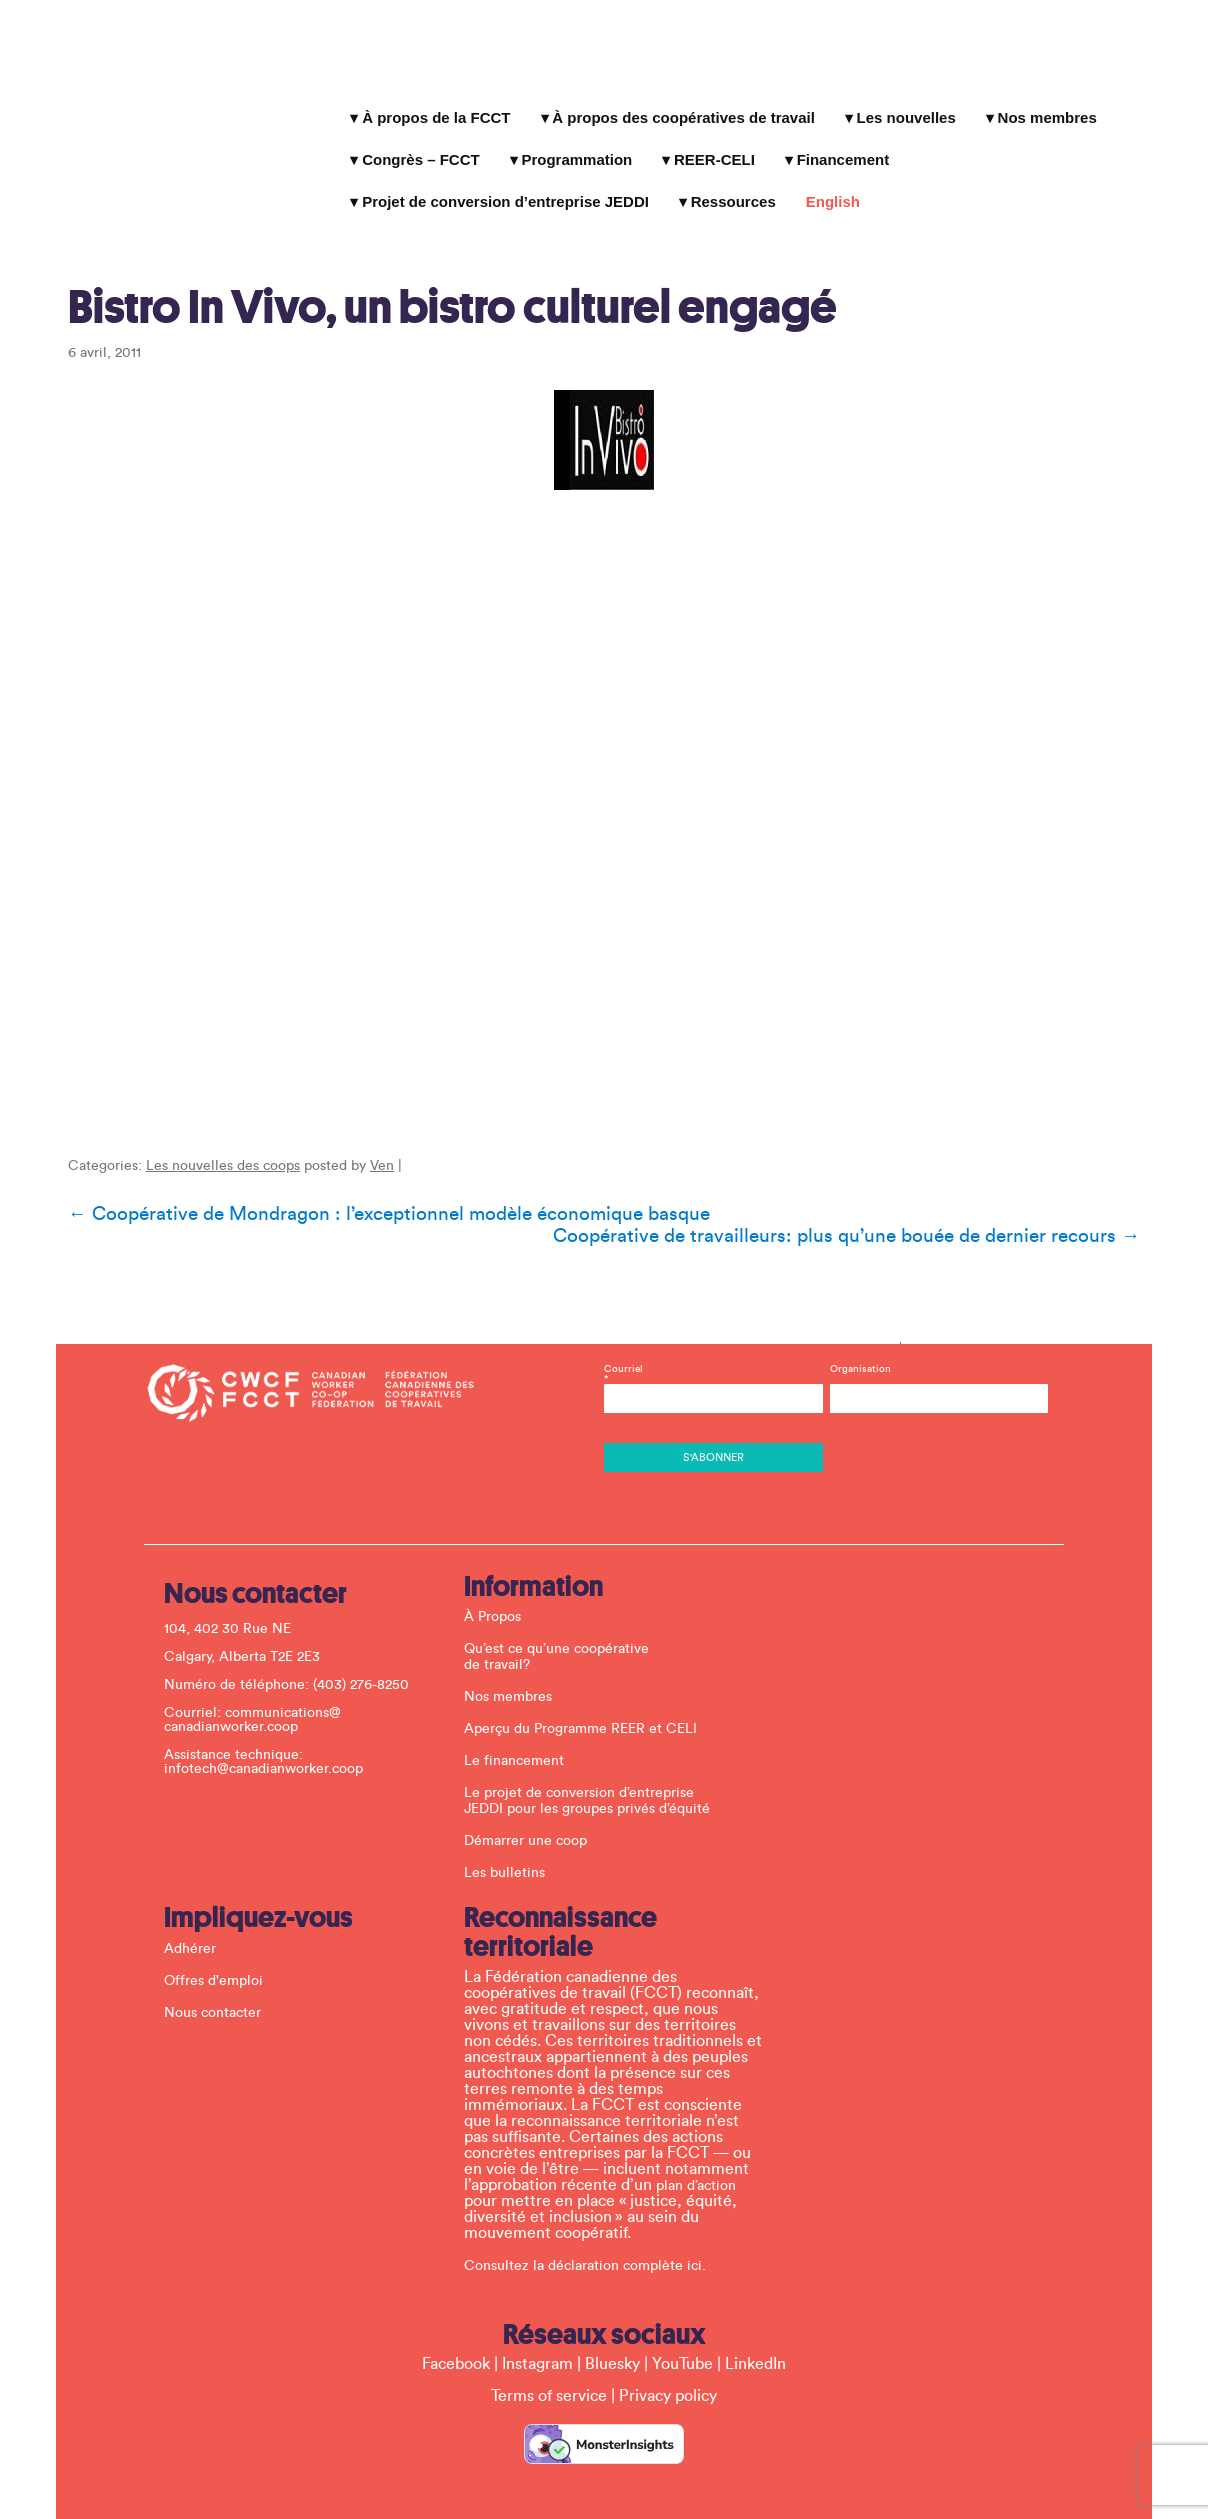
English (830, 192)
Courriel (713, 1351)
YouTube (682, 2336)
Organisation (858, 1341)
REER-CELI (711, 150)
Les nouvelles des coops (215, 1145)
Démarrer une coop (528, 1813)
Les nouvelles (902, 108)
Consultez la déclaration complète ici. (588, 2238)
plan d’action (699, 2158)
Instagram (537, 2336)
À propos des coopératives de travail (680, 108)
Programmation (573, 150)
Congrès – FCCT (418, 150)
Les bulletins (507, 1845)
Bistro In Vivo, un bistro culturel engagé (444, 277)
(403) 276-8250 (364, 1657)
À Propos (495, 1589)
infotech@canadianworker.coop (266, 1741)
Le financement (517, 1733)
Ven (374, 1145)
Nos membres (1043, 108)
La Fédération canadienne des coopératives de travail (185, 83)
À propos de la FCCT (433, 108)
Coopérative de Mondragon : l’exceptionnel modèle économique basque (381, 1193)
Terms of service (549, 2368)
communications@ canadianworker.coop (255, 1692)
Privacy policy (668, 2368)
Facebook (456, 2336)
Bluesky (612, 2336)
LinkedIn (755, 2336)
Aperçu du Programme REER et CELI (583, 1701)
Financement (839, 150)
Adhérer (193, 1921)
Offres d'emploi (216, 1953)
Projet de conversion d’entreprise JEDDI (502, 192)
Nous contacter (215, 1985)
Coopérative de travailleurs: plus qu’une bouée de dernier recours (853, 1215)
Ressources (729, 192)
